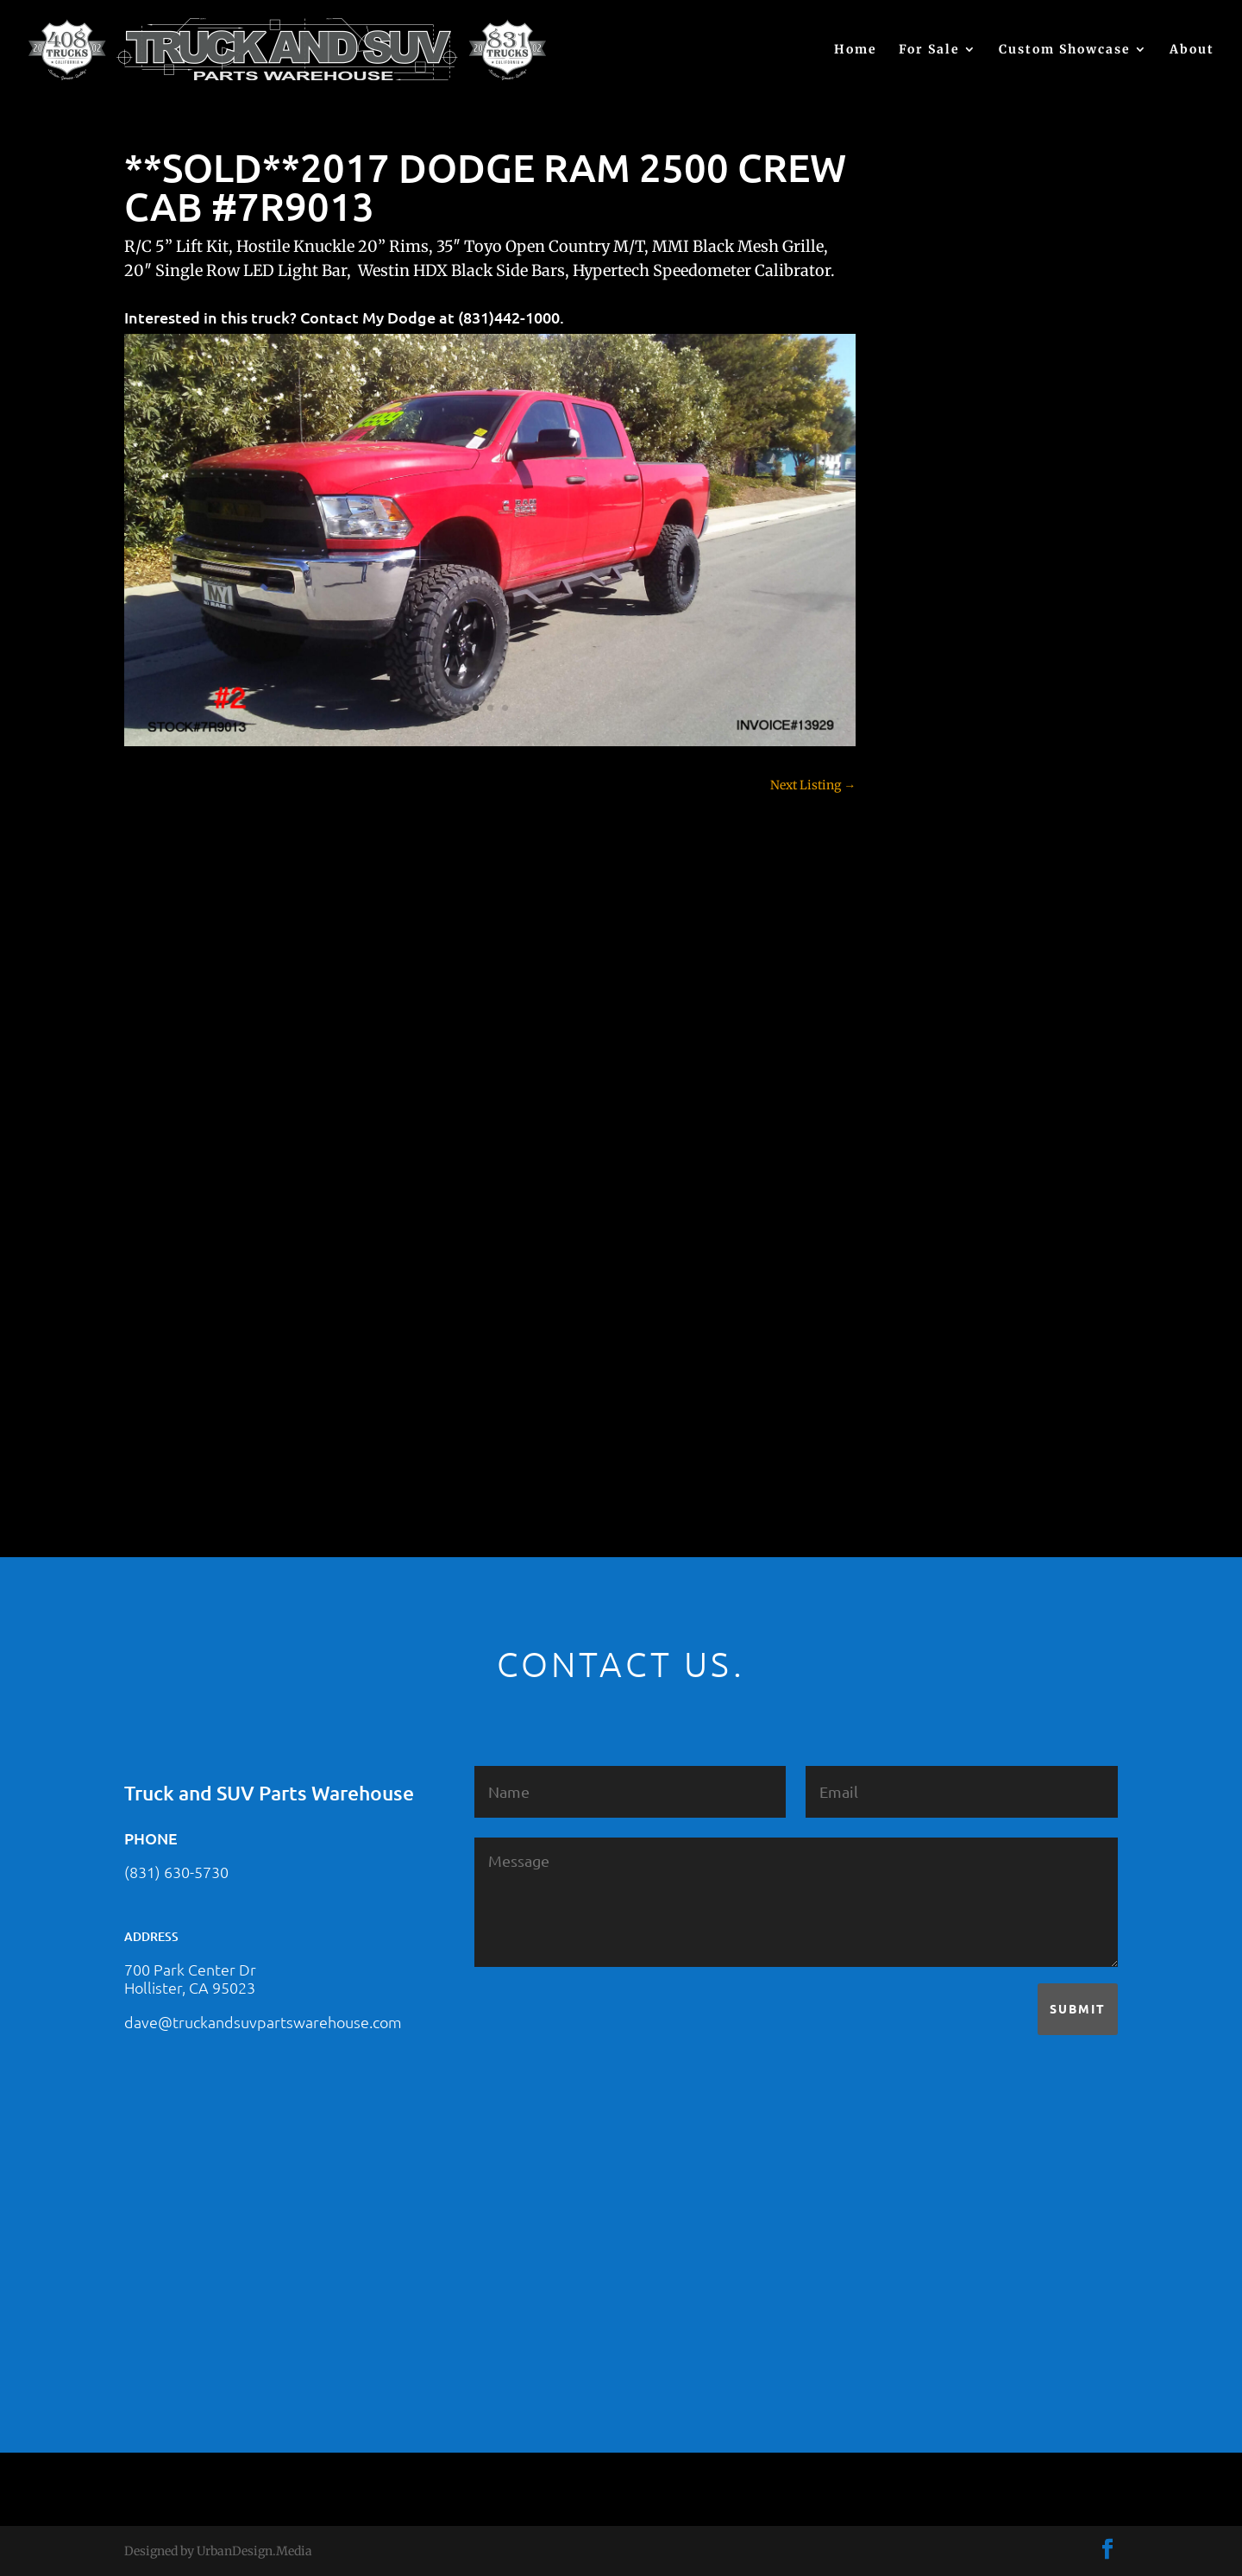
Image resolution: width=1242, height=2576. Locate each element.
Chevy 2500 (937, 798)
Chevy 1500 (937, 768)
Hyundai (929, 1100)
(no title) (928, 629)
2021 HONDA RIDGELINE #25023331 (1007, 460)
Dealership (935, 919)
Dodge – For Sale (952, 949)
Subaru (924, 1281)
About (1192, 50)
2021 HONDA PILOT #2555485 (989, 544)
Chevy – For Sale (952, 737)
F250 (918, 1009)
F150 (918, 979)
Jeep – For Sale (946, 1160)
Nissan (924, 1220)
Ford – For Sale (946, 1070)
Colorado (929, 858)
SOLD (920, 1251)
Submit (1078, 2008)
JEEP (918, 1130)
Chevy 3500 (937, 828)
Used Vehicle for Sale (961, 1402)
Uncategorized (945, 1371)
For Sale (929, 50)
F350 (918, 1039)
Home (855, 50)
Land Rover (936, 1190)
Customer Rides (949, 888)
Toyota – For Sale (954, 1341)
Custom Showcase (1065, 50)
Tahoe (922, 1311)
